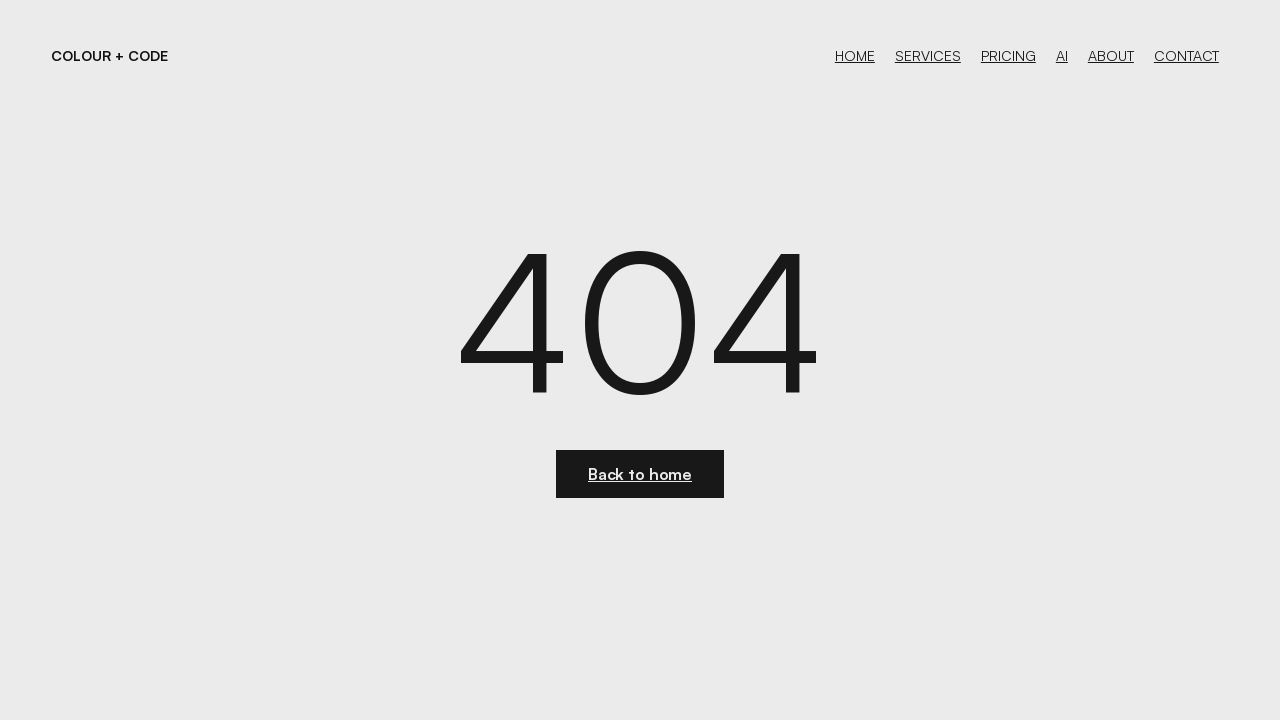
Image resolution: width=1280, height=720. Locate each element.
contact (1186, 55)
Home (855, 55)
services (928, 55)
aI (1062, 55)
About (1111, 55)
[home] (109, 55)
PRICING (1008, 55)
